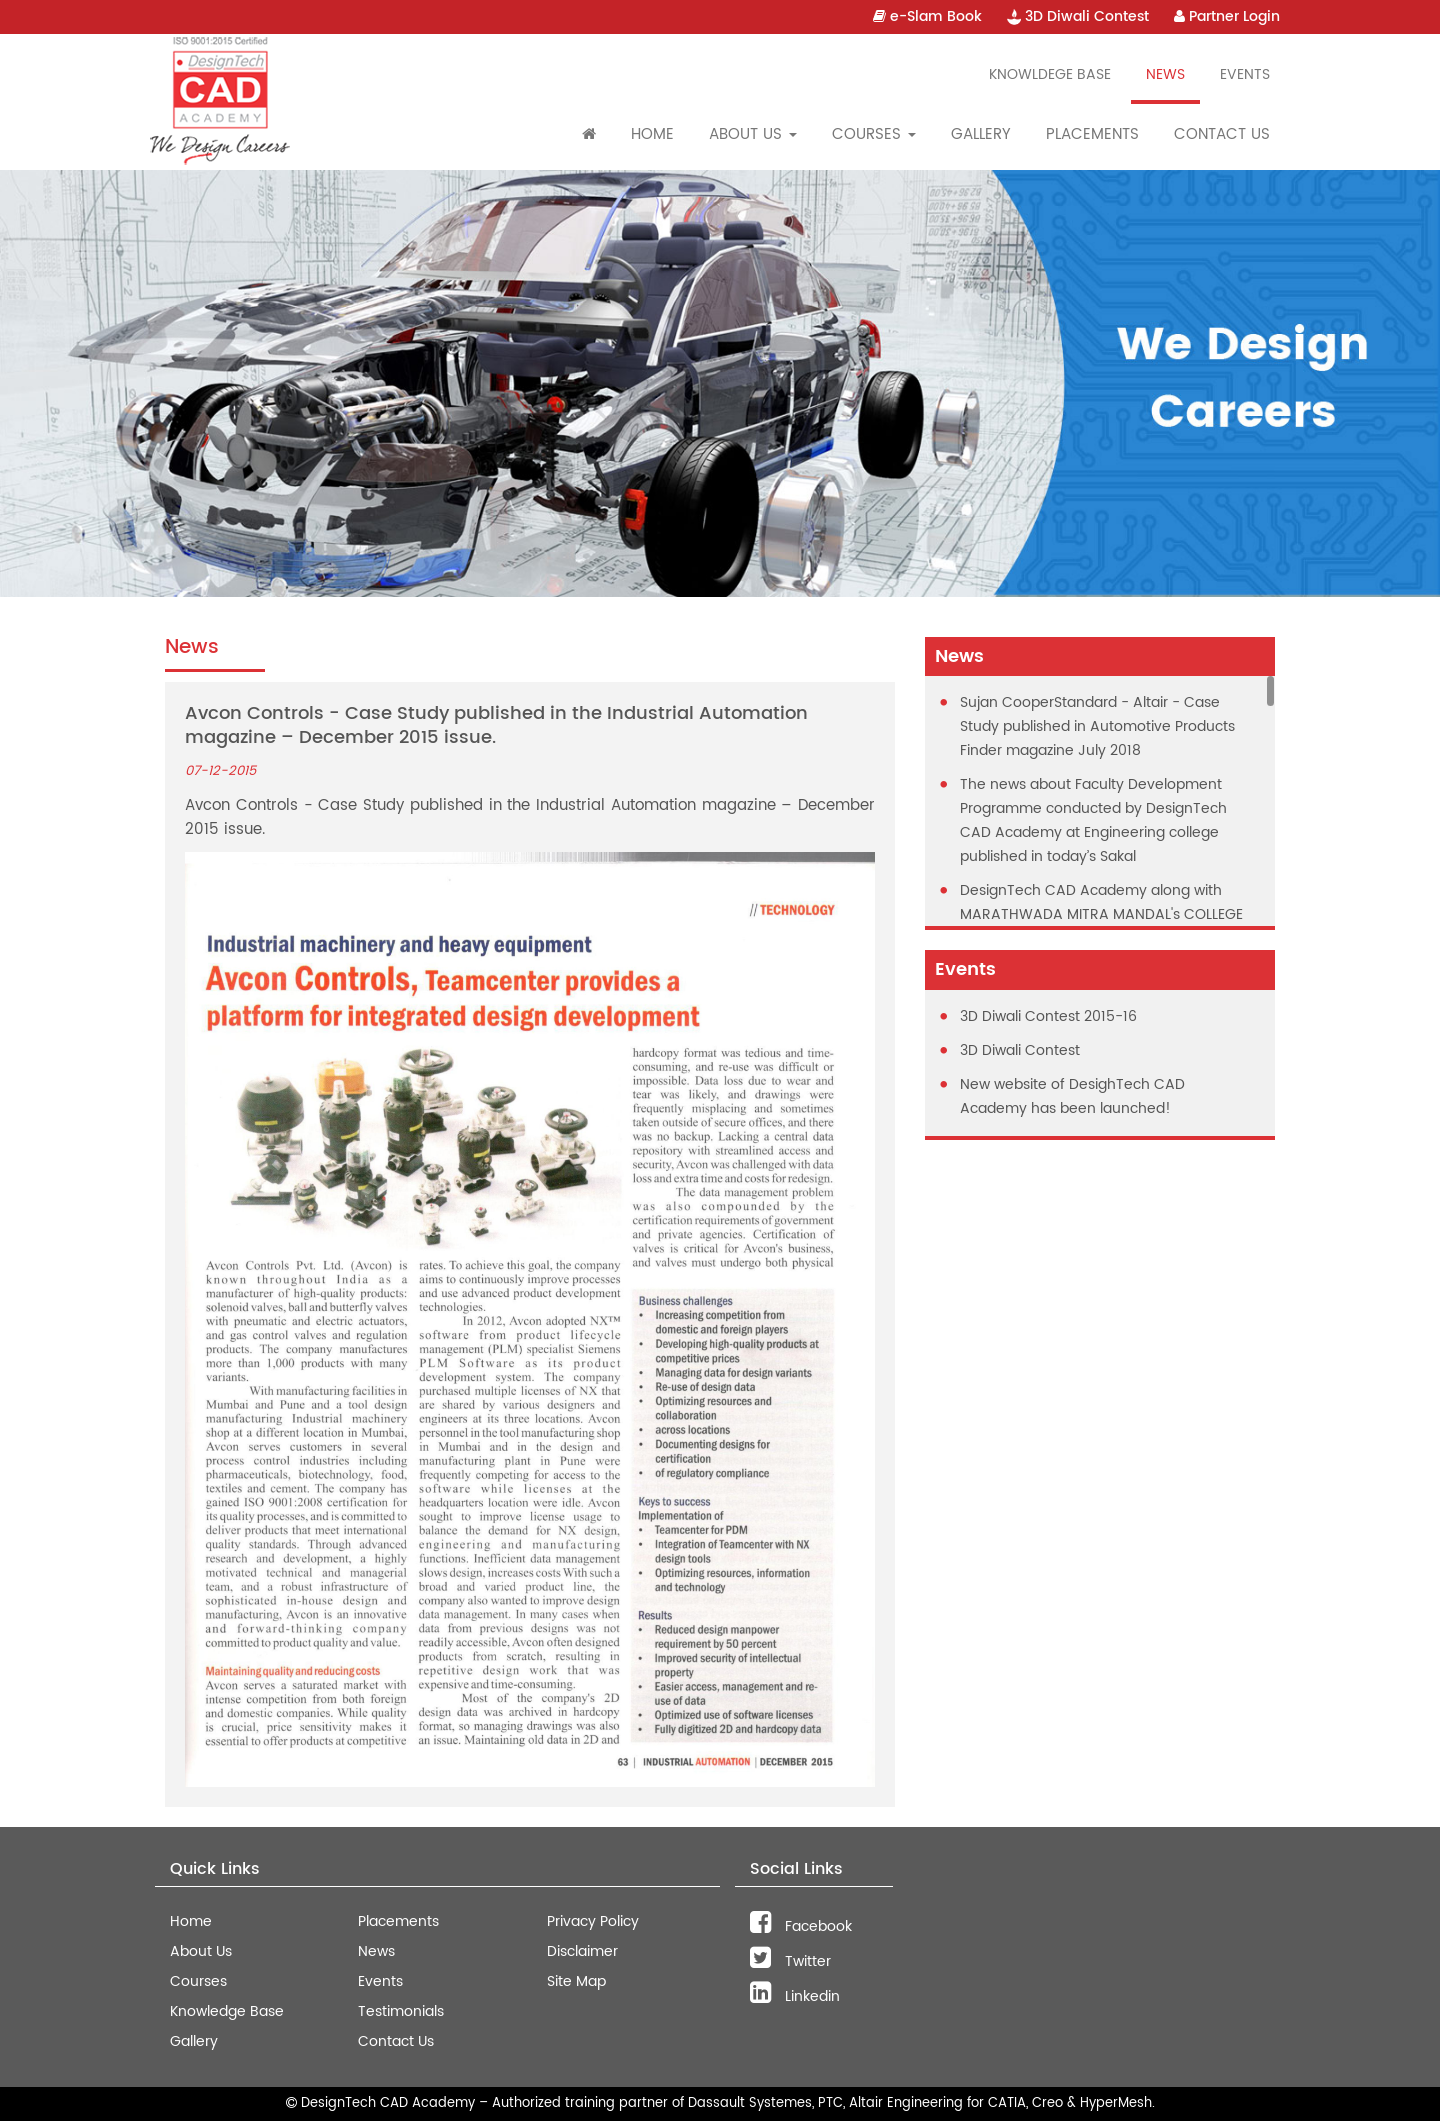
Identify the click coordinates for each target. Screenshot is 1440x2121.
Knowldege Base (1050, 74)
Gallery (981, 134)
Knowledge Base (227, 2011)
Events (1245, 74)
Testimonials (401, 2011)
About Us (201, 1951)
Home (652, 134)
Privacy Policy (593, 1921)
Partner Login (1227, 16)
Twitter (790, 1961)
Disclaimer (582, 1951)
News (1165, 74)
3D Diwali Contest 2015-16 (1048, 1016)
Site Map (576, 1981)
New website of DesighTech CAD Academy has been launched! (1072, 1096)
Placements (1092, 134)
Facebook (801, 1926)
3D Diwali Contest (1078, 16)
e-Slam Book (927, 16)
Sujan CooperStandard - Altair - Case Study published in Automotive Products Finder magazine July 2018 (1097, 726)
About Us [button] (753, 134)
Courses (198, 1981)
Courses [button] (874, 134)
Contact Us (1222, 134)
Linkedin (795, 1996)
